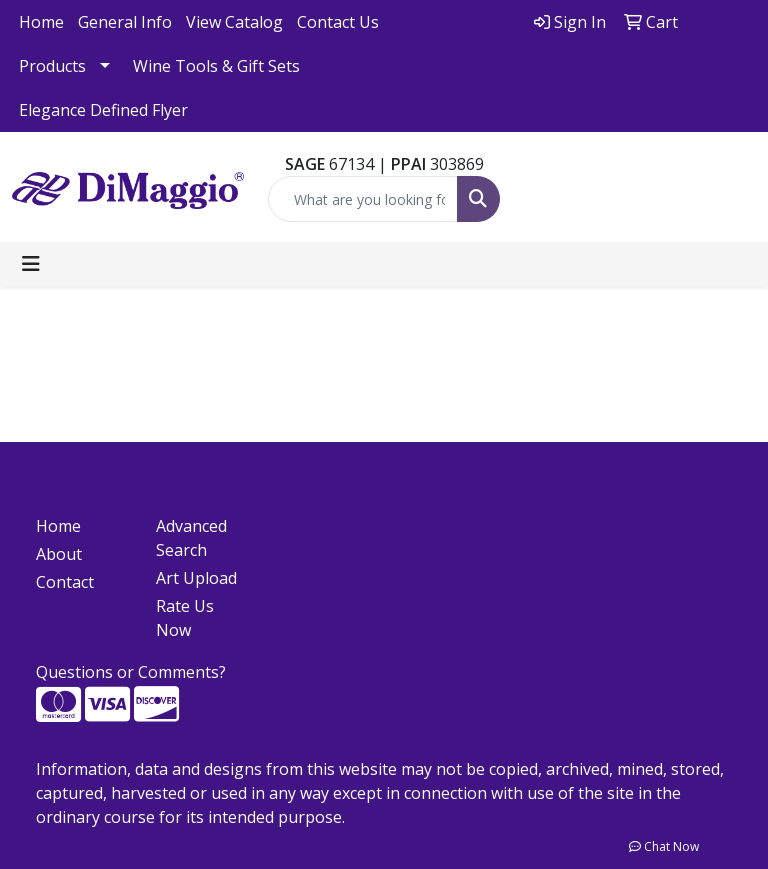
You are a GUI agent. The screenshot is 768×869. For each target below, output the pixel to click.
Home (41, 22)
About (59, 554)
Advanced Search (191, 538)
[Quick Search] (363, 199)
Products (52, 66)
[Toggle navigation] (31, 264)
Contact (65, 582)
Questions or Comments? (131, 672)
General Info (125, 22)
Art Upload (196, 578)
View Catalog (234, 22)
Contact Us (338, 22)
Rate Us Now (185, 618)
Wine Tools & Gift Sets (216, 66)
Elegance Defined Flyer (103, 110)
